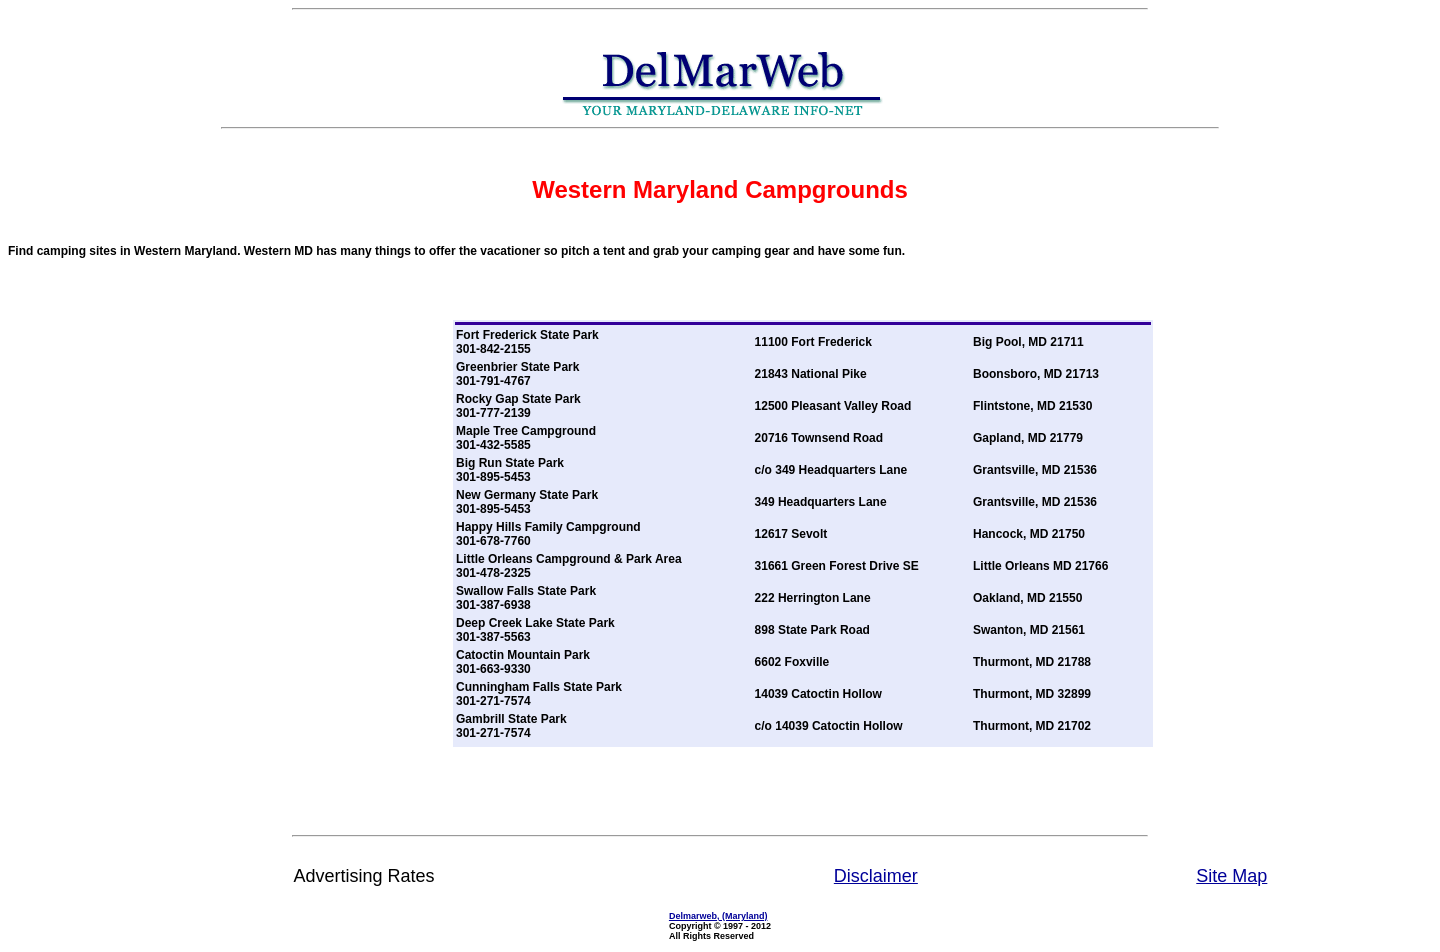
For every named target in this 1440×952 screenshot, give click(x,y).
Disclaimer (876, 876)
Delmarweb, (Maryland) (718, 916)
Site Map (1231, 876)
